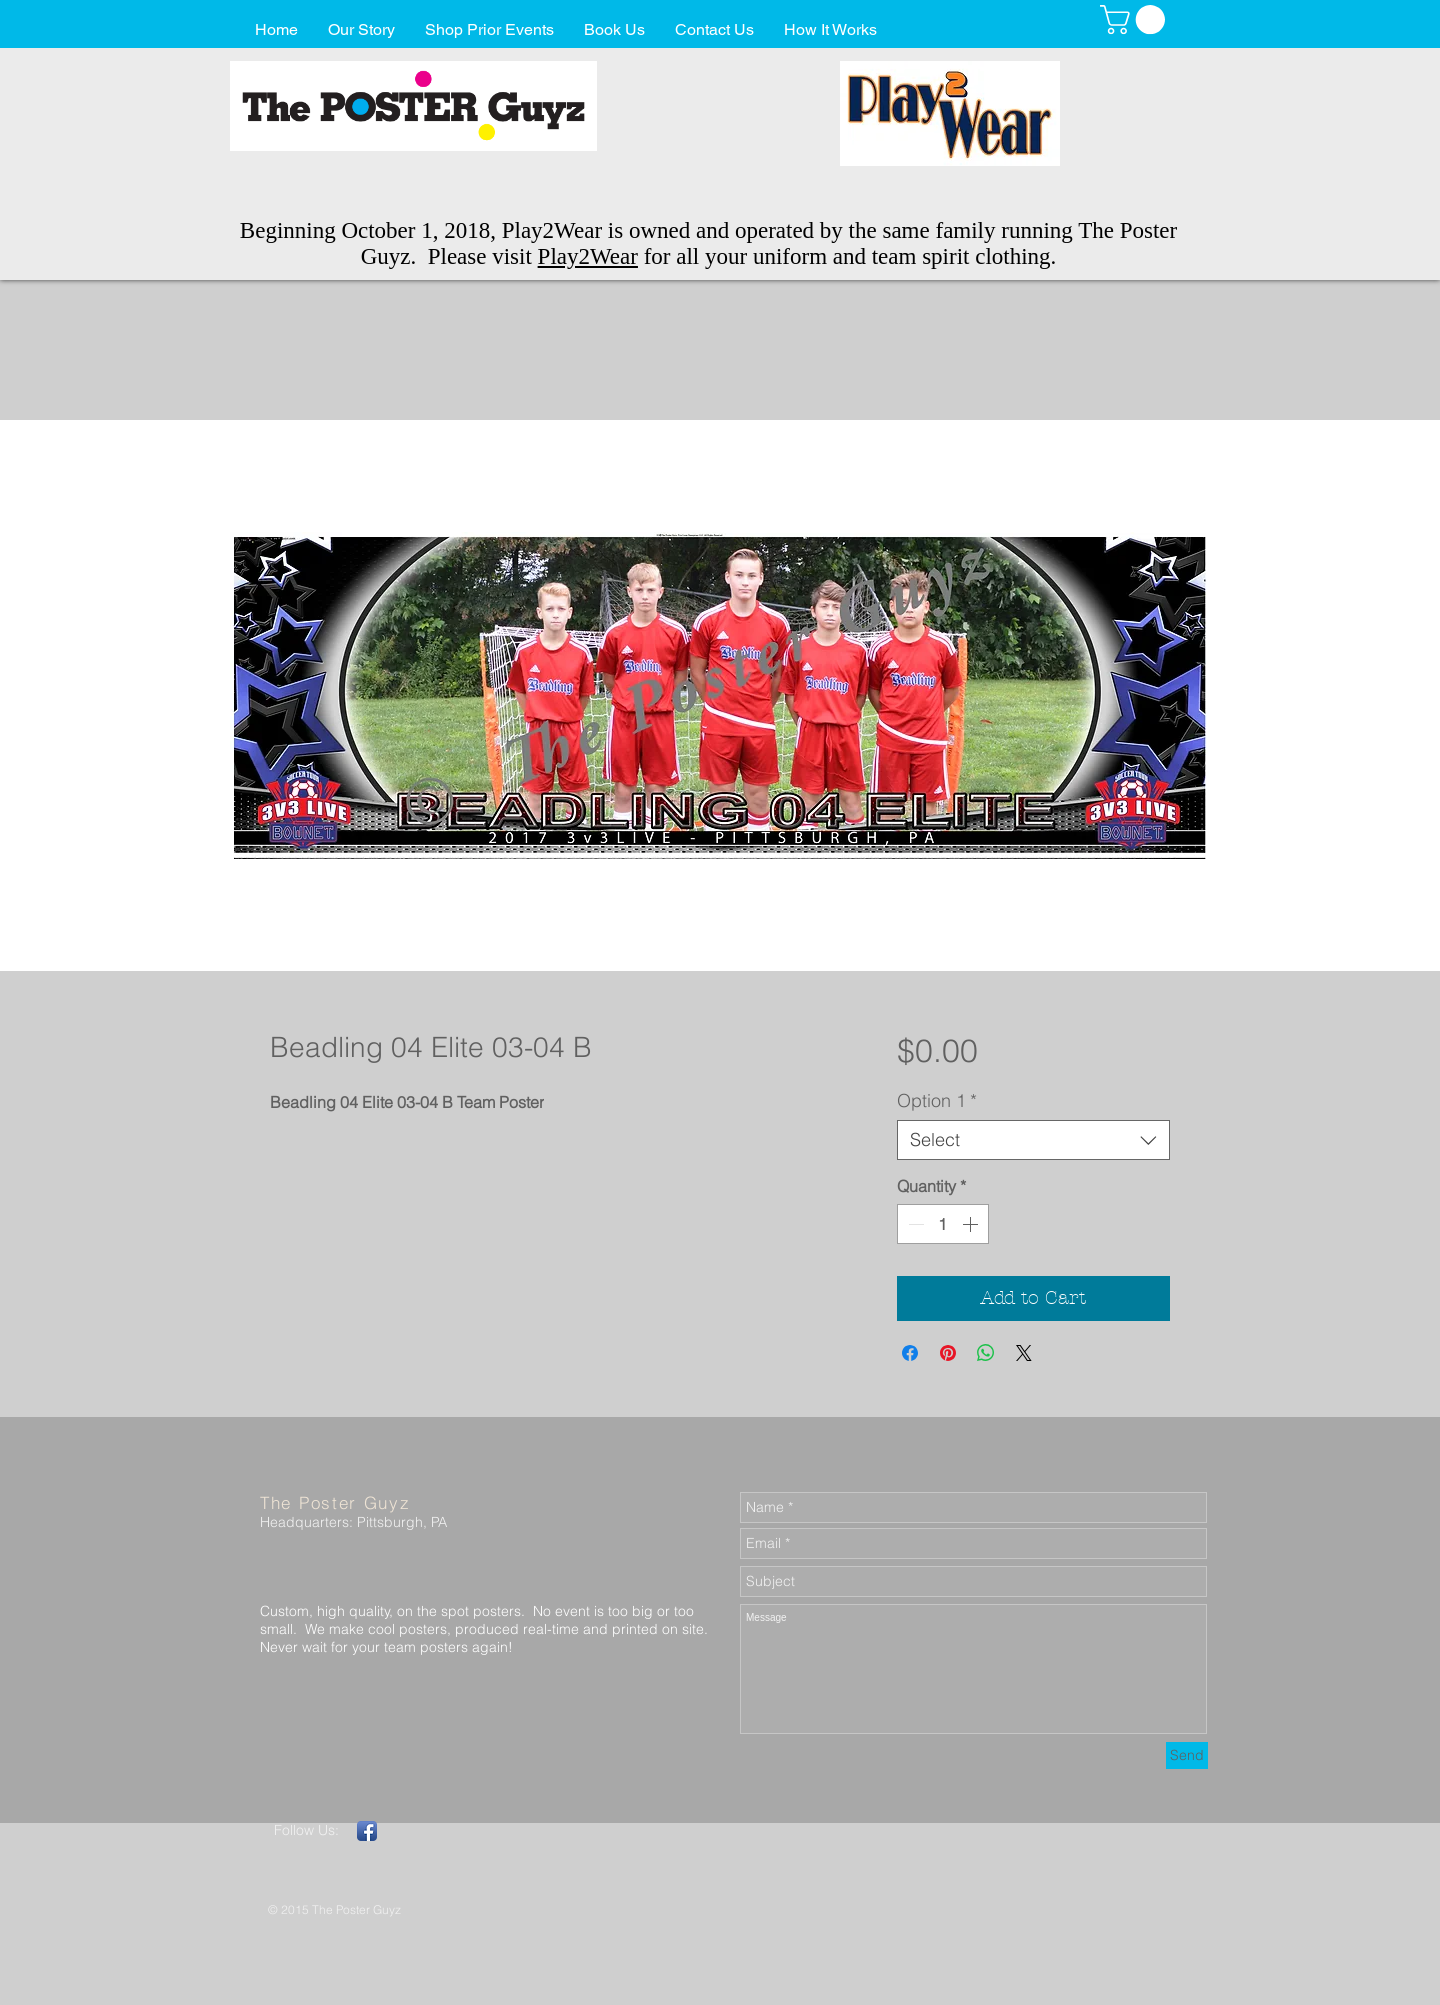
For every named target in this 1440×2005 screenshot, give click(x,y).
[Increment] (972, 1224)
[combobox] (1033, 1140)
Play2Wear (588, 256)
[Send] (1187, 1755)
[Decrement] (914, 1224)
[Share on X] (1024, 1353)
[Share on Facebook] (910, 1353)
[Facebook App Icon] (367, 1831)
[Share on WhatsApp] (986, 1353)
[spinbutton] (943, 1224)
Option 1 (937, 1101)
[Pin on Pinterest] (948, 1353)
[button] (1136, 19)
